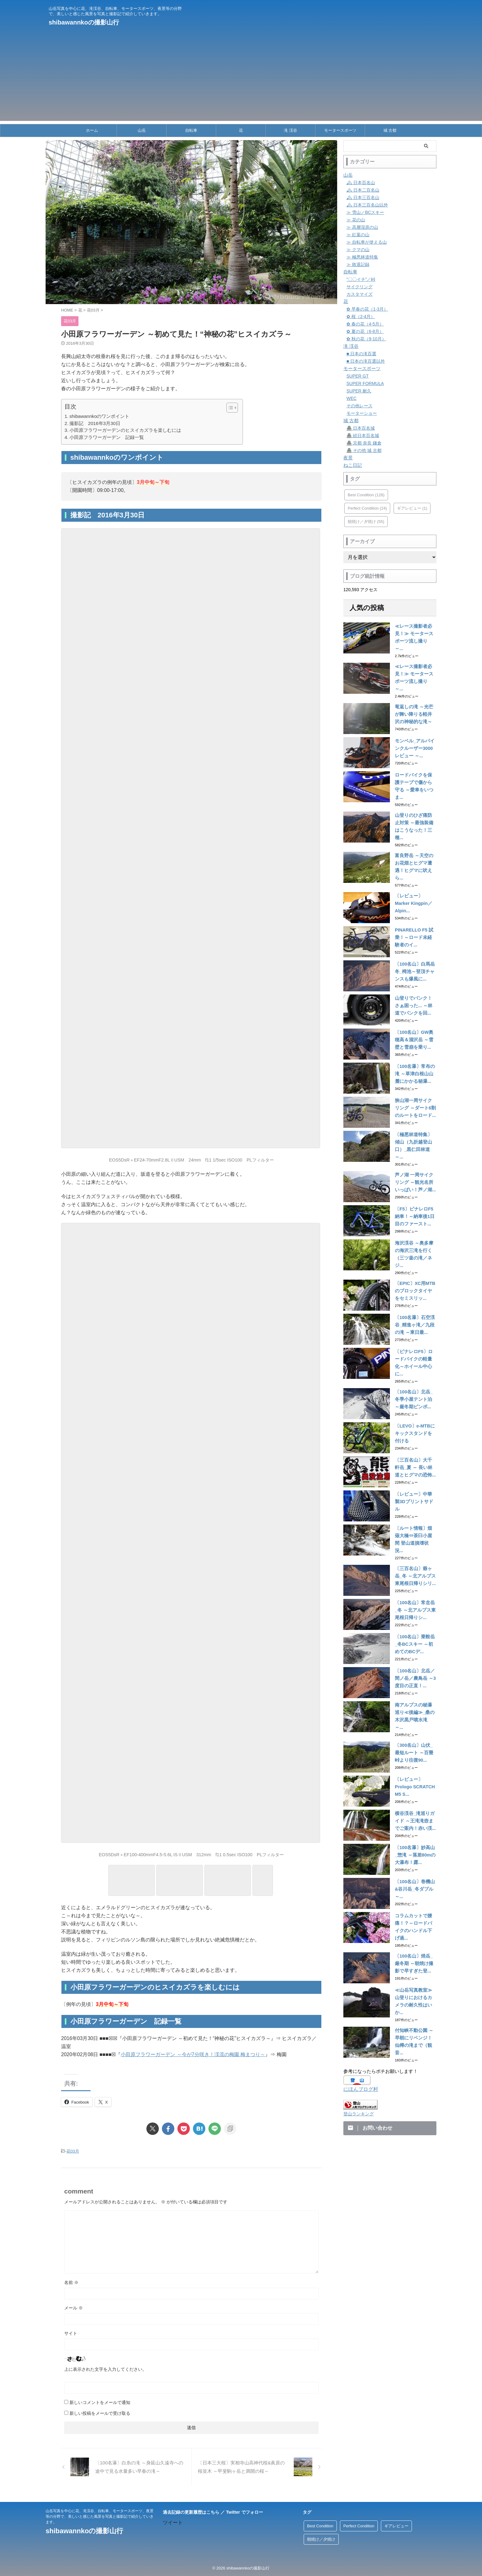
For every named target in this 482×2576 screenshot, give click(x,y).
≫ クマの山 (357, 249)
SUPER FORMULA (365, 383)
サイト (70, 2333)
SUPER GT (357, 376)
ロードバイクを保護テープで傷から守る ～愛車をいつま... (414, 770)
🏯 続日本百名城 (362, 435)
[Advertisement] (241, 77)
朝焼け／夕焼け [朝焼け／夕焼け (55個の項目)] (366, 521)
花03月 (72, 2151)
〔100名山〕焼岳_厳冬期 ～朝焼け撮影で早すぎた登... (415, 1901)
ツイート (173, 2521)
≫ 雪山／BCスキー (365, 212)
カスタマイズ (359, 294)
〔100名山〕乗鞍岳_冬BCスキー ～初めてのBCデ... (415, 1588)
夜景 (347, 457)
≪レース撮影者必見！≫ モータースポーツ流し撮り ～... (415, 634)
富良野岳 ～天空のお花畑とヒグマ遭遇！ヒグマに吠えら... (415, 838)
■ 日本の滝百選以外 (365, 361)
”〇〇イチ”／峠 (360, 279)
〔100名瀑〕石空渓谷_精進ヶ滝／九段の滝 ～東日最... (415, 1281)
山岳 (142, 130)
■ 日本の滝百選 (361, 353)
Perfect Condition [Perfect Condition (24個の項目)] (367, 508)
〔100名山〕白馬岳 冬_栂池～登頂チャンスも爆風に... (415, 940)
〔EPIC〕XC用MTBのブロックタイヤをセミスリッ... (414, 1247)
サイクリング (359, 286)
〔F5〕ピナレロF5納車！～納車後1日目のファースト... (415, 1179)
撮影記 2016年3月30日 (94, 423)
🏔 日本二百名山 (362, 190)
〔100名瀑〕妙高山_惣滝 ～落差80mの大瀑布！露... (415, 1793)
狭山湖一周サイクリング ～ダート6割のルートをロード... (414, 1077)
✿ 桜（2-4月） (360, 316)
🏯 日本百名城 (360, 428)
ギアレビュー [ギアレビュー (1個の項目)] (412, 508)
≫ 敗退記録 (357, 264)
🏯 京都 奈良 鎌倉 (364, 442)
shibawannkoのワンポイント (99, 416)
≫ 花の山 (355, 219)
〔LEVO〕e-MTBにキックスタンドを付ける (414, 1384)
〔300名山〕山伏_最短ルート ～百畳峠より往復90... (415, 1691)
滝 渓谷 (290, 130)
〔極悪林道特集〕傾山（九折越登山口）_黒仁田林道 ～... (415, 1111)
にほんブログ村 (359, 2014)
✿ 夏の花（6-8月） (365, 331)
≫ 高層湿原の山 (362, 227)
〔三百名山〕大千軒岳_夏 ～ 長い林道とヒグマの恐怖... (415, 1418)
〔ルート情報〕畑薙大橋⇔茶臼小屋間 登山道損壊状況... (415, 1486)
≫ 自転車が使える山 (366, 242)
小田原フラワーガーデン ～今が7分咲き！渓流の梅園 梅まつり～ (193, 2054)
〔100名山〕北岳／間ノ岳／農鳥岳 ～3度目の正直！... (414, 1622)
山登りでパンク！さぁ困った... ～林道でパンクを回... (415, 975)
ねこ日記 (352, 465)
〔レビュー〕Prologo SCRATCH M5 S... (414, 1725)
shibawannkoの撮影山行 (84, 22)
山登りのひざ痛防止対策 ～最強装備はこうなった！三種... (415, 804)
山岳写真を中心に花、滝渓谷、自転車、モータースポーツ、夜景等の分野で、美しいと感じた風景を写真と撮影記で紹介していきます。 (100, 2515)
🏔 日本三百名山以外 (367, 204)
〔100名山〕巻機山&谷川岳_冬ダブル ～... (415, 1827)
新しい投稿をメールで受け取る (99, 2413)
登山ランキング (358, 2039)
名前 (71, 2282)
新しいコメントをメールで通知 (99, 2402)
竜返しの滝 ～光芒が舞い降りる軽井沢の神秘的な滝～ (415, 702)
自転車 (191, 130)
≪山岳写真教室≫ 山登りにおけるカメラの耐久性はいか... (415, 1935)
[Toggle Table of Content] (229, 407)
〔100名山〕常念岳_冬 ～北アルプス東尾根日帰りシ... (415, 1554)
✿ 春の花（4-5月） (365, 323)
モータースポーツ (340, 130)
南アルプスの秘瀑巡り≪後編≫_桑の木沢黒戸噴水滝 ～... (415, 1656)
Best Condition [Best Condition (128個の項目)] (366, 495)
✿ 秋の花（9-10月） (366, 338)
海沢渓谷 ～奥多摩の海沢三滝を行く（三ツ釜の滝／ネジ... (415, 1213)
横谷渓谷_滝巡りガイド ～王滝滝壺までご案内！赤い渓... (415, 1759)
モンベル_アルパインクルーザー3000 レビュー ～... (415, 736)
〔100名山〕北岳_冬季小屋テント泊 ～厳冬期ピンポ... (415, 1350)
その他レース (359, 405)
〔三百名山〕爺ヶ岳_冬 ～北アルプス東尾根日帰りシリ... (415, 1520)
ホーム (92, 130)
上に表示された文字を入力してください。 (105, 2369)
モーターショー (361, 413)
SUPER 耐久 (358, 390)
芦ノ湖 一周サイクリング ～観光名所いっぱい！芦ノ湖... (415, 1145)
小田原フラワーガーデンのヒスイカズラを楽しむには (125, 430)
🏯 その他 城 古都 (364, 450)
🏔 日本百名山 (360, 182)
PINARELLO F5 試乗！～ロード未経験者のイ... (414, 906)
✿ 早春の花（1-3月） (367, 309)
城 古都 (390, 130)
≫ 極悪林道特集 (362, 257)
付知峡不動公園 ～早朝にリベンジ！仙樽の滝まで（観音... (415, 1970)
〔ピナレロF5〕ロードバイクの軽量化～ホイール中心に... (415, 1316)
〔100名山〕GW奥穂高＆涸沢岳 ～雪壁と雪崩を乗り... (415, 1009)
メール (73, 2307)
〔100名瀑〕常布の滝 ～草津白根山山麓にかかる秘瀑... (415, 1043)
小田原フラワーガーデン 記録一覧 (106, 437)
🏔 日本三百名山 (362, 197)
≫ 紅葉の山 (357, 234)
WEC (351, 398)
